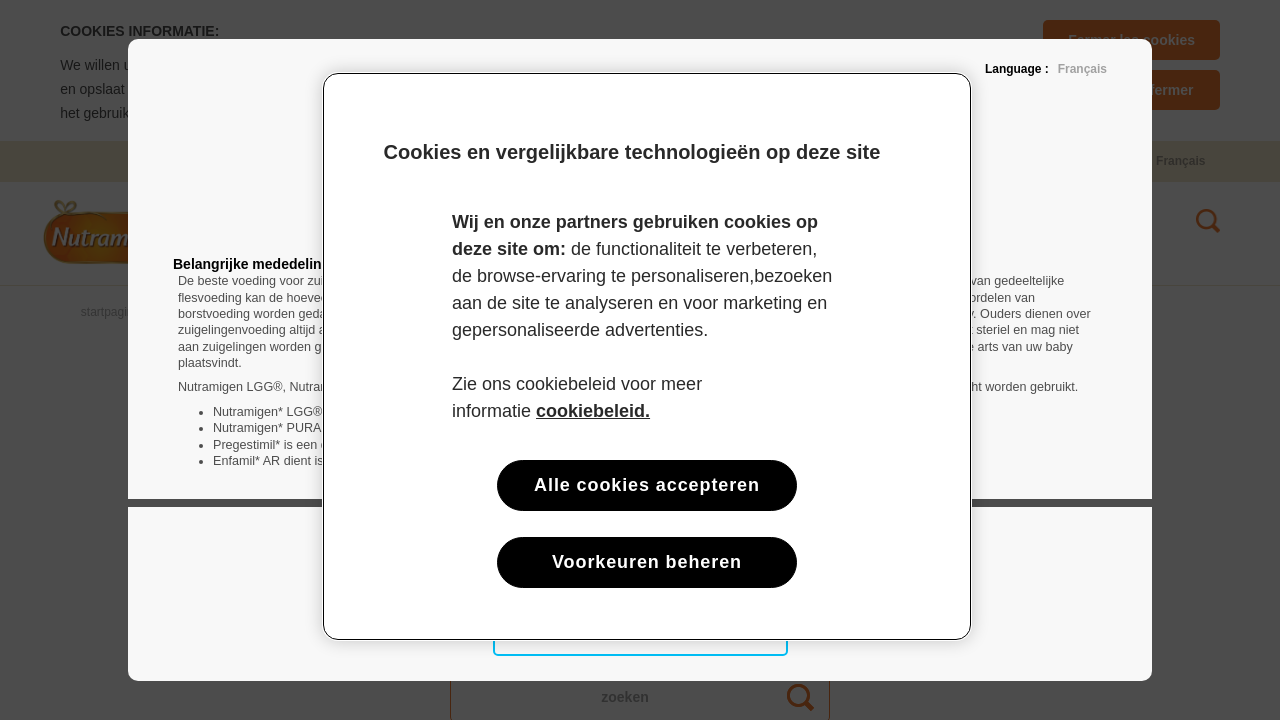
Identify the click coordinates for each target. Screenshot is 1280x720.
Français (1082, 69)
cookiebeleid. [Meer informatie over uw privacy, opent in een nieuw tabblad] (593, 411)
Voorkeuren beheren (647, 562)
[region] (647, 356)
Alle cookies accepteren (647, 485)
